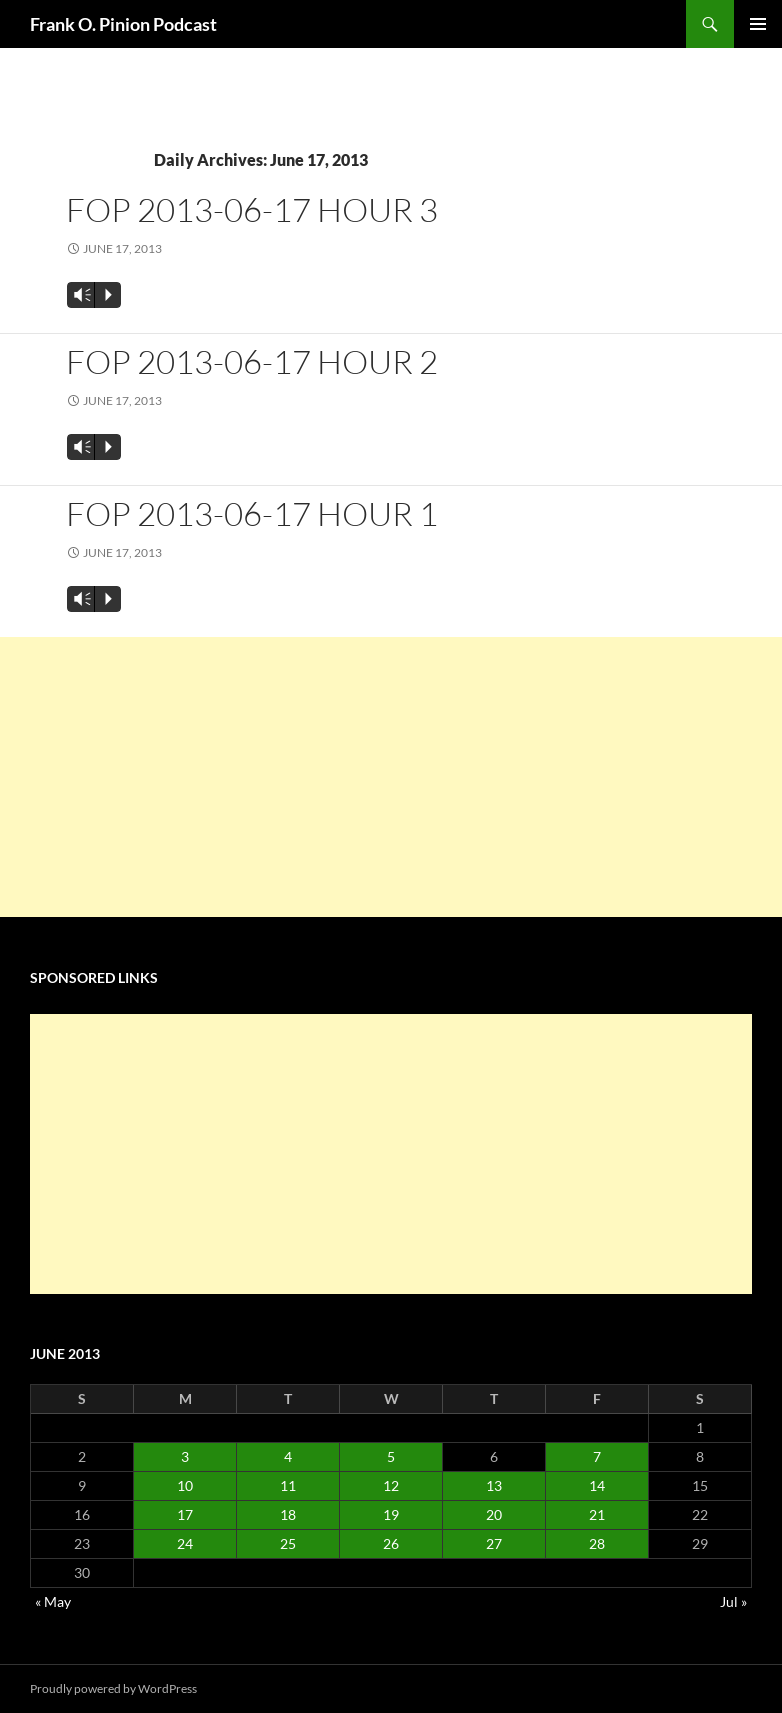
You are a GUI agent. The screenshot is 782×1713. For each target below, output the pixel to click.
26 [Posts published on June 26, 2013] (391, 1543)
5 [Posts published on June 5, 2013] (391, 1456)
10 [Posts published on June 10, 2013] (185, 1485)
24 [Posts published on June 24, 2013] (185, 1543)
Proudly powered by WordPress (113, 1688)
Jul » (733, 1601)
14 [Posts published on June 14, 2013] (597, 1485)
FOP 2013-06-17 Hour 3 (252, 209)
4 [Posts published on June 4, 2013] (288, 1456)
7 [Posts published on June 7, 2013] (597, 1456)
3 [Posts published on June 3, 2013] (185, 1456)
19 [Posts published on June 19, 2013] (391, 1514)
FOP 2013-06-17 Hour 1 (252, 513)
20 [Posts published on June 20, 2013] (494, 1514)
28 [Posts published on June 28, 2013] (597, 1543)
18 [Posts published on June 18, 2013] (288, 1514)
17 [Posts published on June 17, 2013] (185, 1514)
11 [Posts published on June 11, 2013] (288, 1485)
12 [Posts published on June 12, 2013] (391, 1485)
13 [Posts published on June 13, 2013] (494, 1485)
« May (53, 1601)
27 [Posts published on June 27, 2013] (494, 1543)
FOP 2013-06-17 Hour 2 (252, 361)
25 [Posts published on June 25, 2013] (288, 1543)
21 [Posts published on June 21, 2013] (597, 1514)
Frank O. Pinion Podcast (123, 24)
